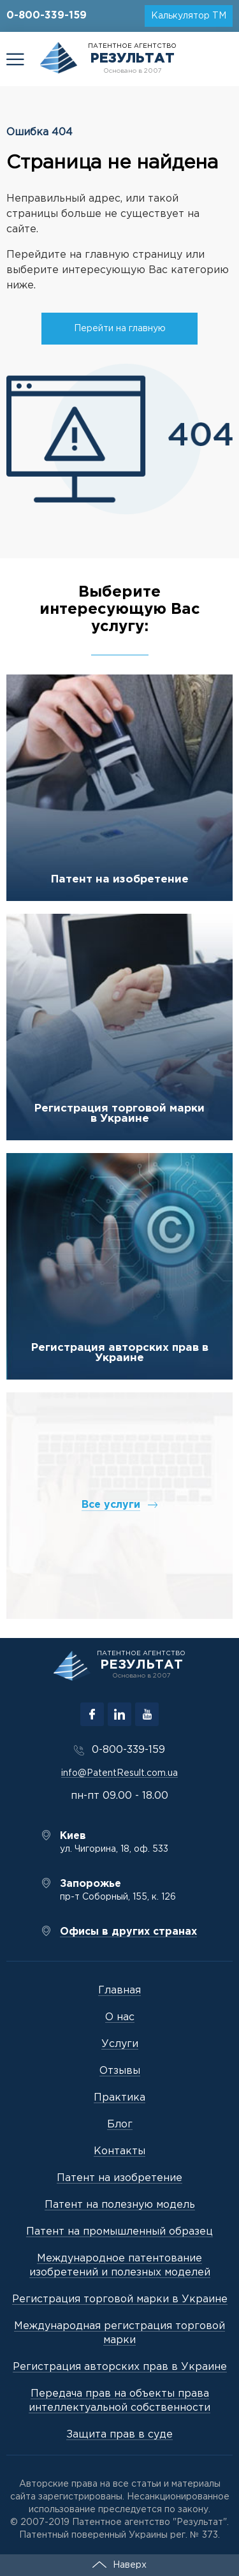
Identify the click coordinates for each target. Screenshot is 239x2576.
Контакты (119, 2151)
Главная (119, 1990)
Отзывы (119, 2071)
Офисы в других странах (128, 1932)
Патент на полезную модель (120, 2205)
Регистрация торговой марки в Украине (119, 1114)
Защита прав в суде (119, 2434)
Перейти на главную (120, 328)
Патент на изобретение (120, 879)
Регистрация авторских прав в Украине (119, 1353)
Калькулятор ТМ (188, 16)
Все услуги (111, 1505)
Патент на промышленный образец (119, 2232)
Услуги (119, 2044)
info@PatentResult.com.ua (119, 1773)
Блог (120, 2124)
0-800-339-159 (46, 15)
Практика (119, 2098)
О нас (119, 2017)
